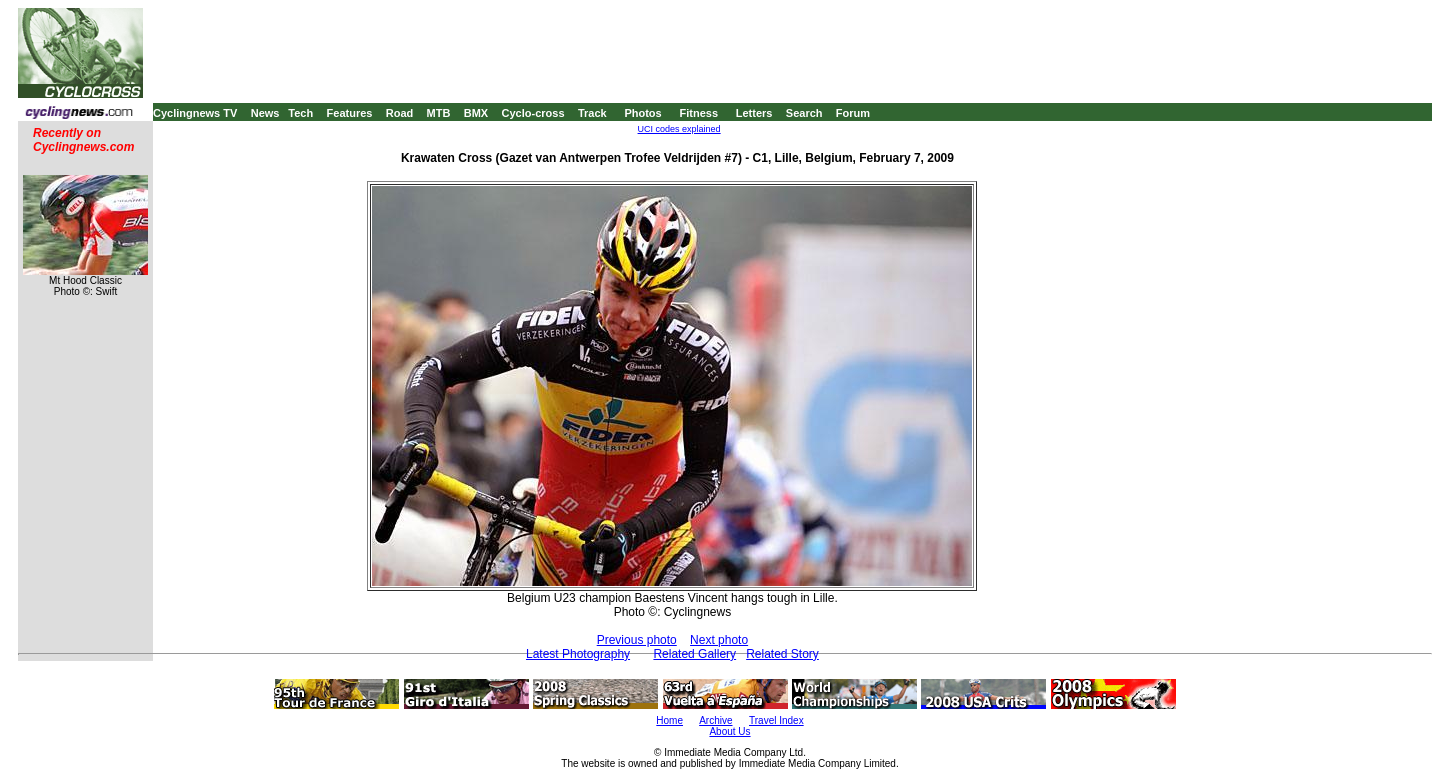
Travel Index (776, 720)
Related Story (782, 654)
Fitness (698, 113)
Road (400, 113)
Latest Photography (578, 654)
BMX (476, 113)
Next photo (719, 640)
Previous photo (637, 640)
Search (804, 113)
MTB (439, 113)
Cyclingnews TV (195, 113)
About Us (729, 731)
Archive (715, 720)
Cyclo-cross (533, 113)
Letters (754, 113)
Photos (642, 113)
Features (350, 113)
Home (669, 720)
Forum (853, 113)
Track (592, 113)
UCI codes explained (679, 129)
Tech (300, 113)
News (265, 113)
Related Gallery (694, 654)
